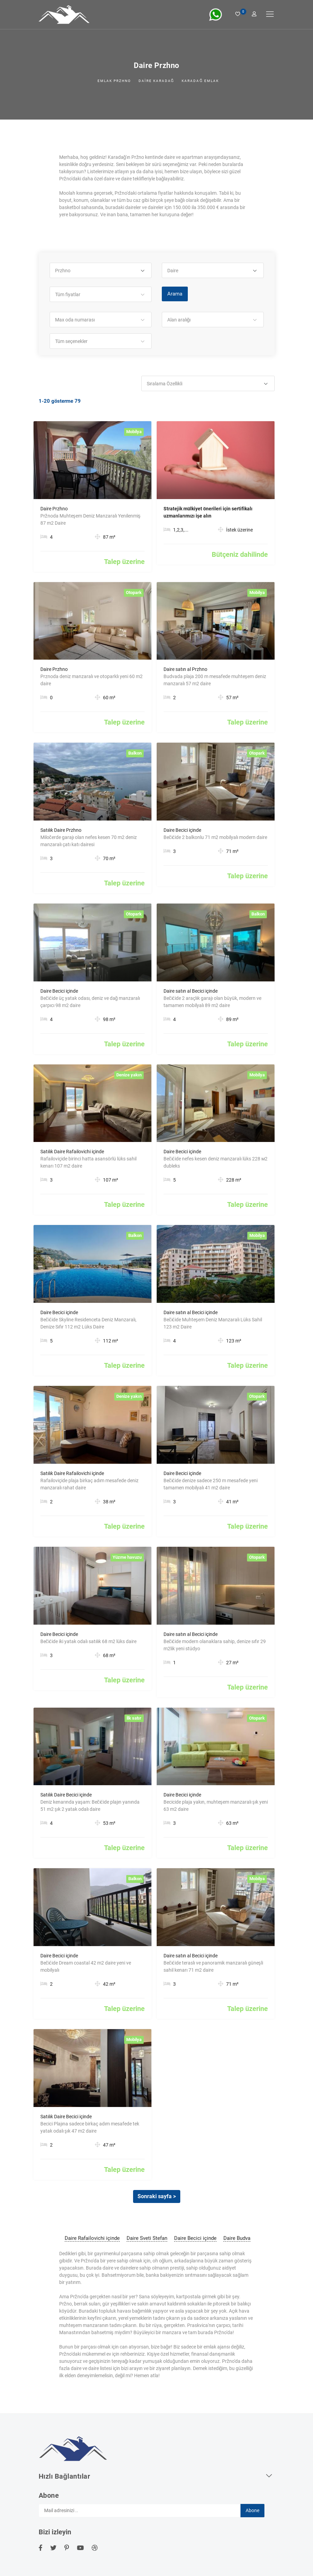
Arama (174, 294)
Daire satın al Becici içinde (191, 991)
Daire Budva (236, 2238)
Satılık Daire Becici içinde (66, 1794)
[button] (100, 270)
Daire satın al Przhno (185, 669)
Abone (252, 2510)
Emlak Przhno (114, 81)
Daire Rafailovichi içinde (92, 2238)
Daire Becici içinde (182, 830)
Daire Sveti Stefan (147, 2238)
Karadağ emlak (200, 81)
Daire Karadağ (156, 81)
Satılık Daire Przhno (60, 830)
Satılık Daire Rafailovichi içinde (72, 1151)
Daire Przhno (54, 508)
